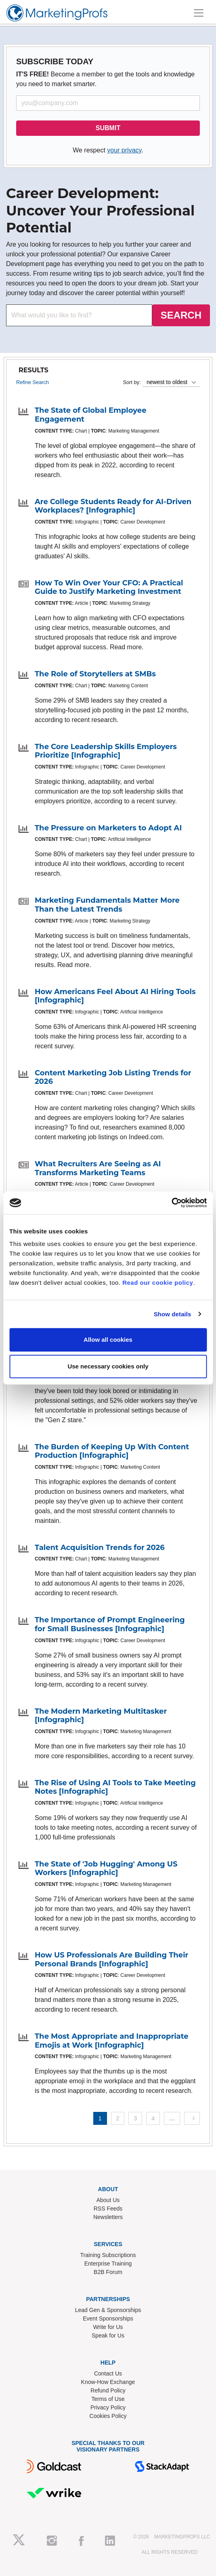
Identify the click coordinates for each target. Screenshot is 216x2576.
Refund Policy (107, 2390)
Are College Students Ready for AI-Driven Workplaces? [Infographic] (113, 506)
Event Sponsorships (108, 2318)
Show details (172, 1314)
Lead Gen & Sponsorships (108, 2310)
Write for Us (108, 2327)
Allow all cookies (108, 1339)
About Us (108, 2200)
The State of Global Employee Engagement (91, 415)
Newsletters (108, 2217)
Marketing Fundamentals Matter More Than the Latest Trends (107, 905)
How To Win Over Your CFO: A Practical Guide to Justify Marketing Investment (109, 587)
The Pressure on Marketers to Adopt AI (108, 827)
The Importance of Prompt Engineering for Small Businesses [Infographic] (110, 1624)
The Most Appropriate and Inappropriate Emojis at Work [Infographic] (112, 2041)
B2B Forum (108, 2272)
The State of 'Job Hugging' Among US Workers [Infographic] (106, 1868)
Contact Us (108, 2373)
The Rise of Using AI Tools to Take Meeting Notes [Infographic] (115, 1787)
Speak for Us (108, 2335)
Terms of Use (107, 2399)
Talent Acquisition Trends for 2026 (100, 1547)
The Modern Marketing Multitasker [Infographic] (101, 1716)
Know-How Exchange (108, 2382)
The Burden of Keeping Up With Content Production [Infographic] (112, 1451)
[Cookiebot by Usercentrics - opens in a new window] (171, 1202)
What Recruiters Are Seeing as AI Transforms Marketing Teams (98, 1168)
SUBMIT (108, 128)
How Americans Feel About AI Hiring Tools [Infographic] (115, 996)
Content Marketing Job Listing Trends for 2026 (113, 1077)
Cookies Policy (108, 2416)
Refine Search (32, 382)
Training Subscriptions (108, 2255)
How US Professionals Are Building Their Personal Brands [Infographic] (111, 1959)
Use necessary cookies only (107, 1366)
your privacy (124, 150)
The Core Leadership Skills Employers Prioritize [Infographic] (106, 751)
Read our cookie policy (157, 1282)
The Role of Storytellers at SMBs (95, 673)
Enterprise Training (108, 2263)
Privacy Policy (108, 2407)
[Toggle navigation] (199, 13)
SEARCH (181, 315)
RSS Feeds (108, 2208)
